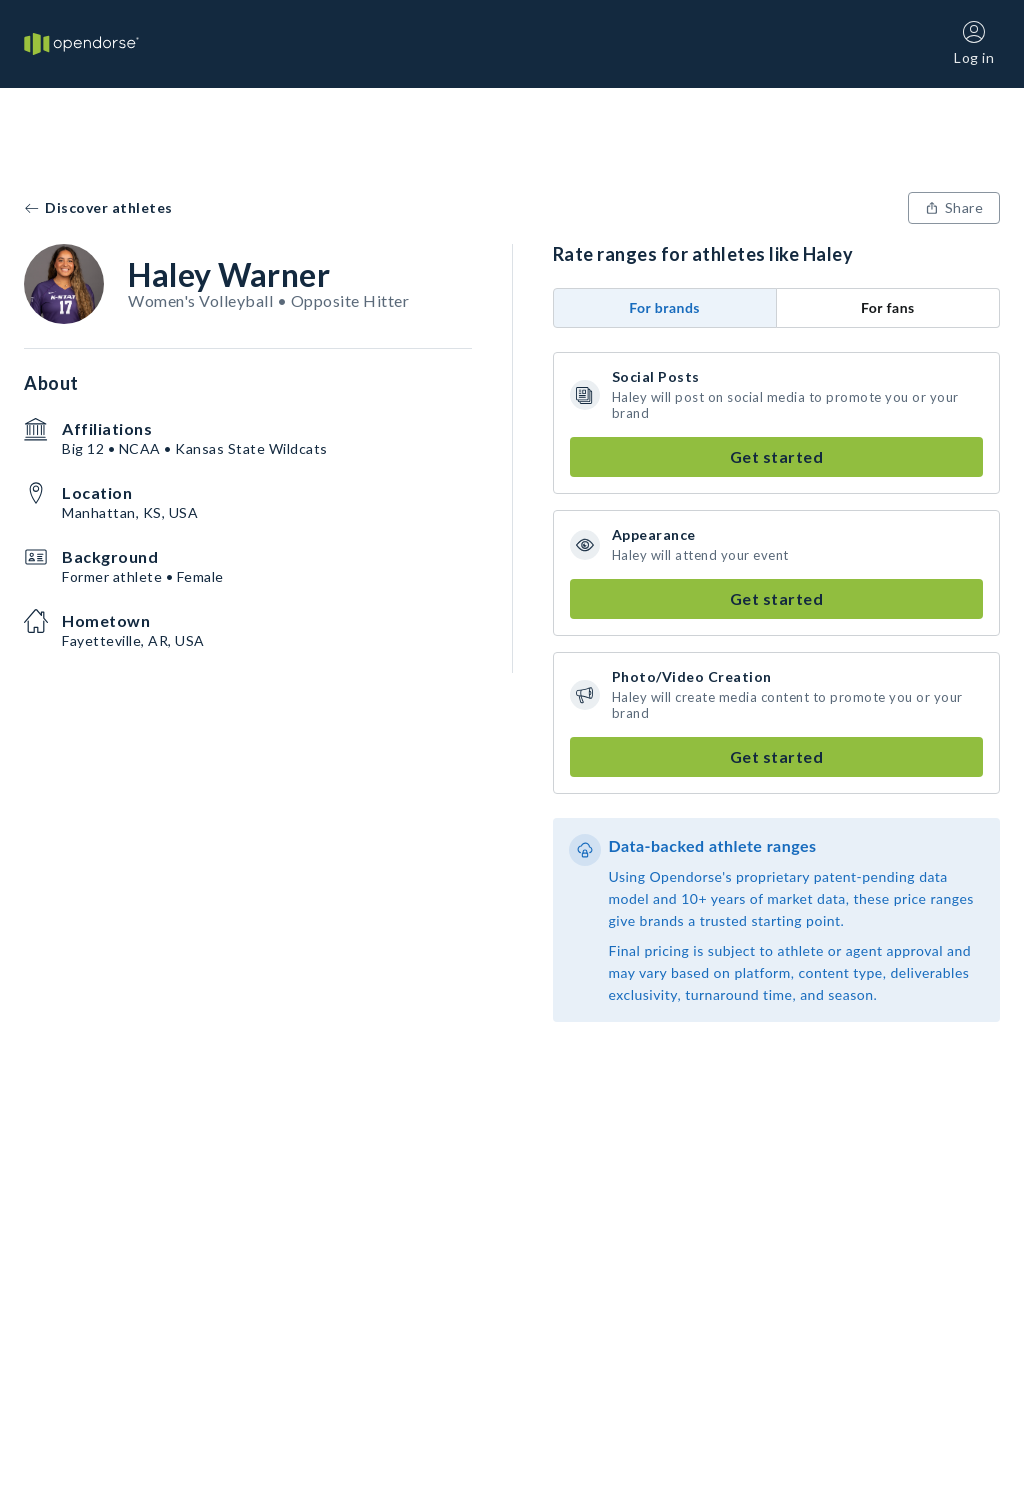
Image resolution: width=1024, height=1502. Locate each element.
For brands (664, 307)
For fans (888, 307)
